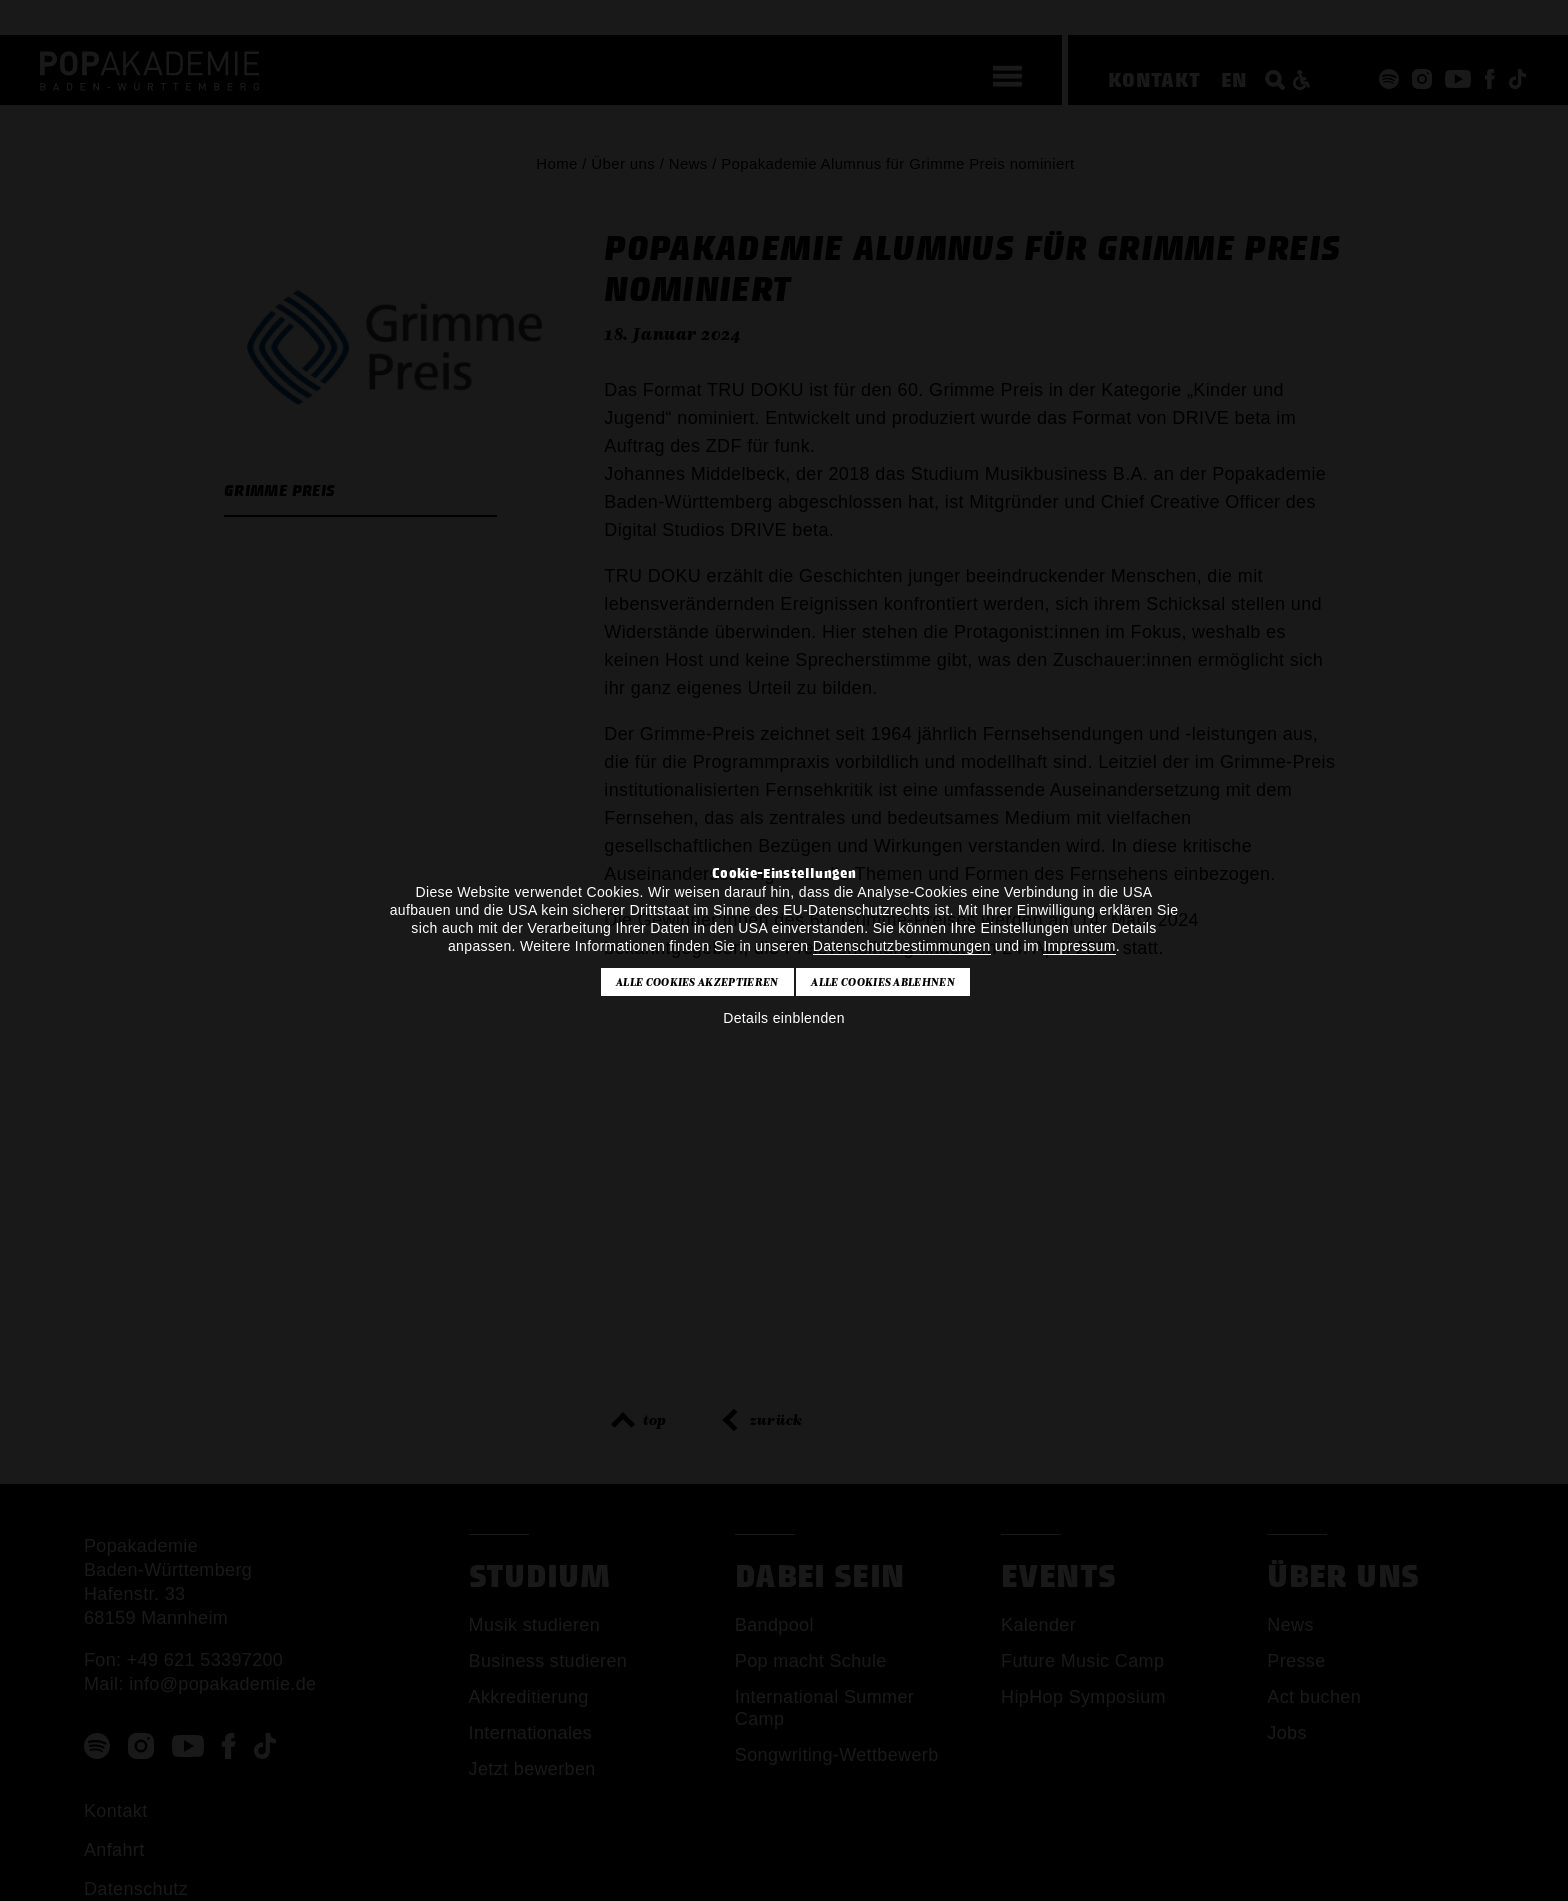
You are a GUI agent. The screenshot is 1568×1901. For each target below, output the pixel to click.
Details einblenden (784, 1018)
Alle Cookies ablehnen (883, 982)
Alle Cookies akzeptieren (697, 982)
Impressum (1079, 946)
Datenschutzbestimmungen (902, 946)
